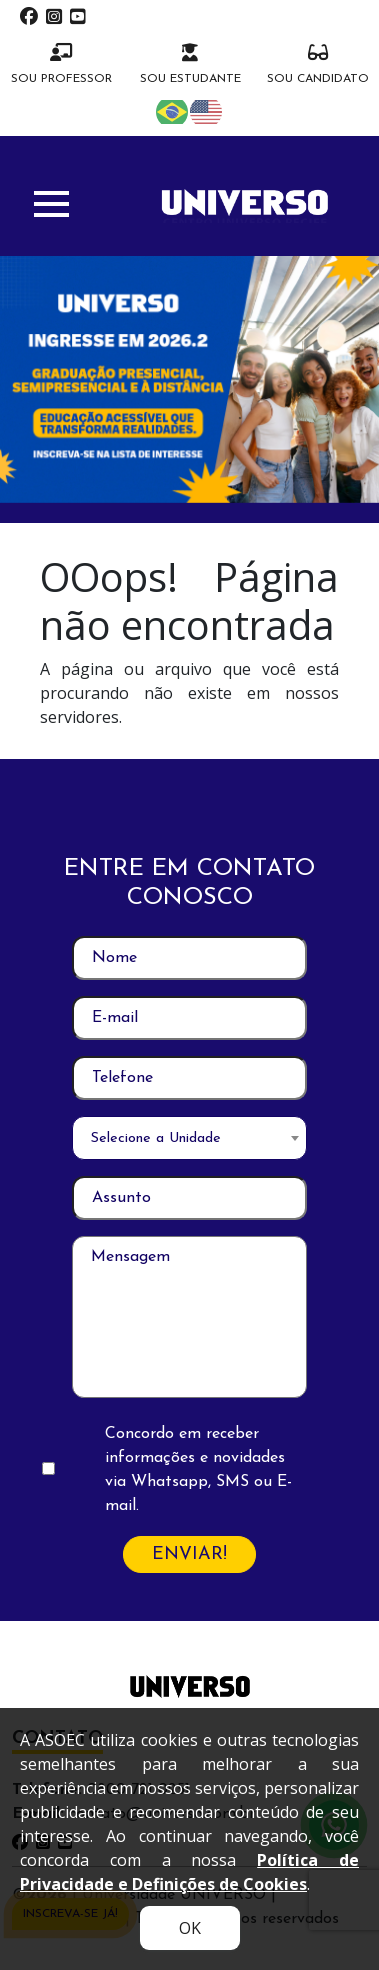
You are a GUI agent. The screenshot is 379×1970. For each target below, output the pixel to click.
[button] (51, 204)
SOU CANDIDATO (318, 64)
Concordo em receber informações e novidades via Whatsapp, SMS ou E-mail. (198, 1470)
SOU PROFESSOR (61, 64)
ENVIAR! (189, 1554)
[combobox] (189, 1138)
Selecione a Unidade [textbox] (156, 1138)
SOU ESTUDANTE (190, 64)
